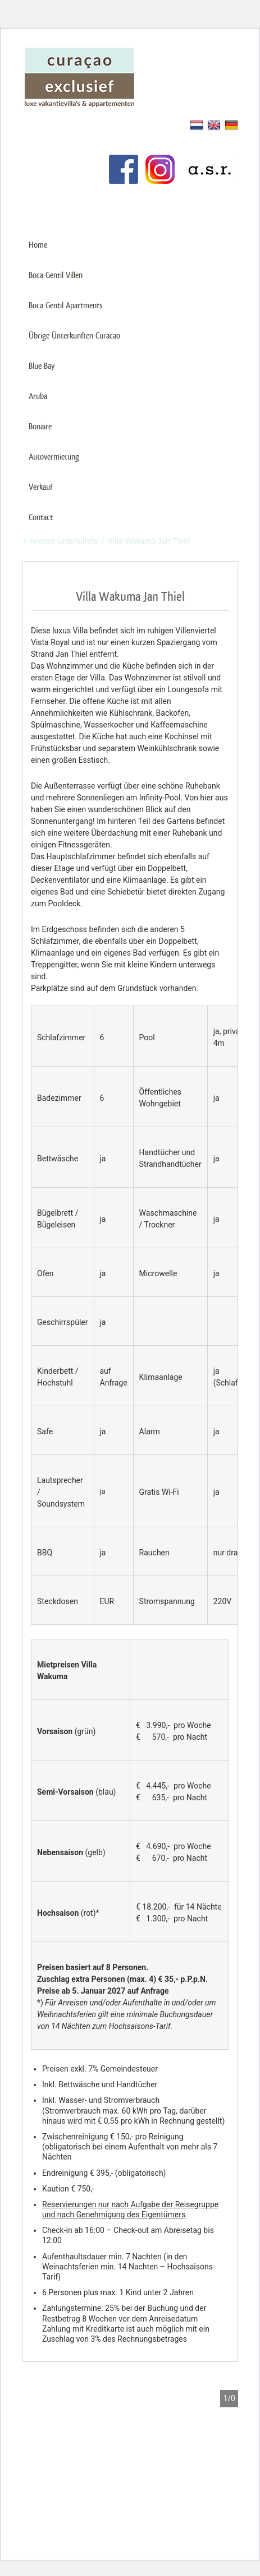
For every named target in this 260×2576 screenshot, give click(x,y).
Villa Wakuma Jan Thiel (148, 540)
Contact (41, 517)
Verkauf (40, 486)
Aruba (38, 396)
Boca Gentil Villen (56, 275)
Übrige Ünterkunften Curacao (74, 335)
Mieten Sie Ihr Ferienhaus (67, 124)
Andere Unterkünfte (64, 540)
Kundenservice (48, 142)
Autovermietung (54, 456)
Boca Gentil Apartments (66, 305)
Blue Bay (41, 365)
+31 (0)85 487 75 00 (190, 206)
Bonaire (40, 426)
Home (38, 244)
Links (31, 161)
